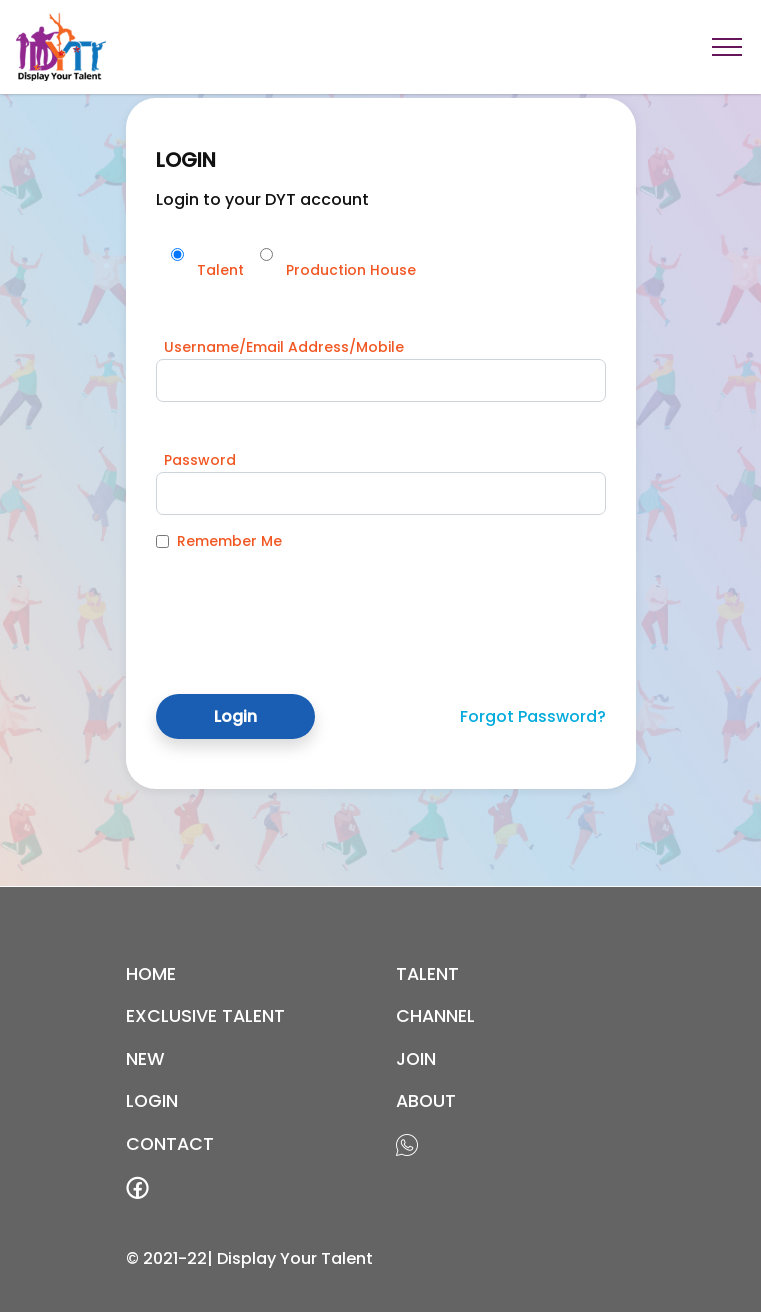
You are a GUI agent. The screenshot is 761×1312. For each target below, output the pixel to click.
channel (435, 1016)
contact (170, 1144)
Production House (351, 270)
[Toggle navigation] (727, 47)
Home (151, 974)
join (416, 1059)
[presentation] (308, 607)
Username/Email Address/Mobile (284, 347)
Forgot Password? (533, 716)
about (426, 1101)
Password (200, 460)
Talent (220, 270)
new (145, 1059)
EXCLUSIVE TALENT (205, 1016)
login (152, 1101)
